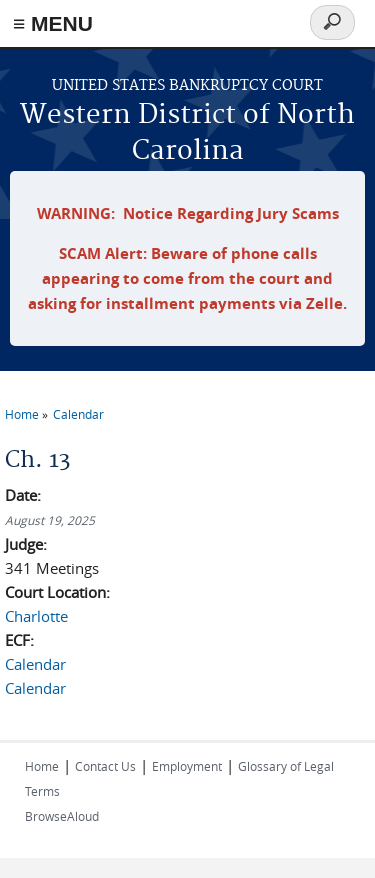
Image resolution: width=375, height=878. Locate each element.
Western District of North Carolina (187, 133)
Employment (187, 766)
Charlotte (36, 616)
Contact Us (105, 766)
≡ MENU (53, 23)
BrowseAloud (62, 816)
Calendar (78, 414)
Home (22, 414)
